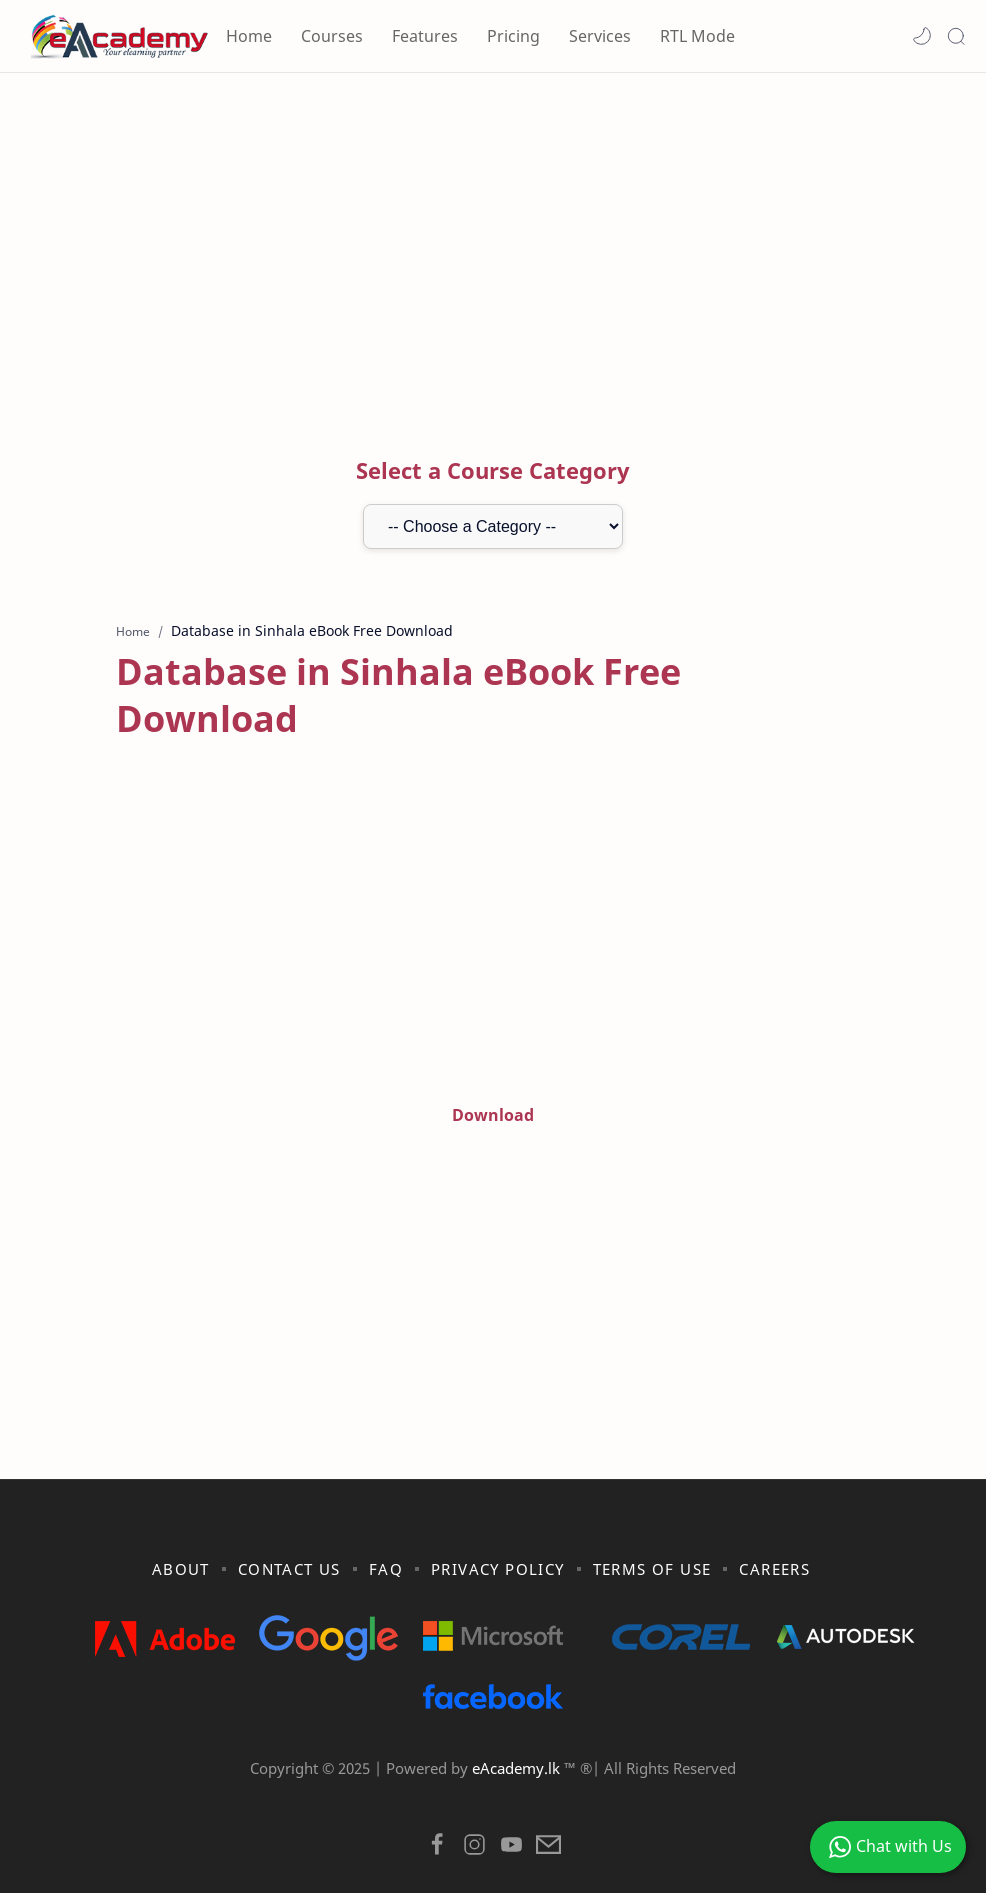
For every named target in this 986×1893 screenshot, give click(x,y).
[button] (922, 36)
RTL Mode (697, 36)
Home (249, 36)
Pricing (513, 36)
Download (493, 1068)
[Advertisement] (493, 243)
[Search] (956, 36)
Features (425, 36)
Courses (332, 36)
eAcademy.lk (518, 1721)
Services (600, 36)
